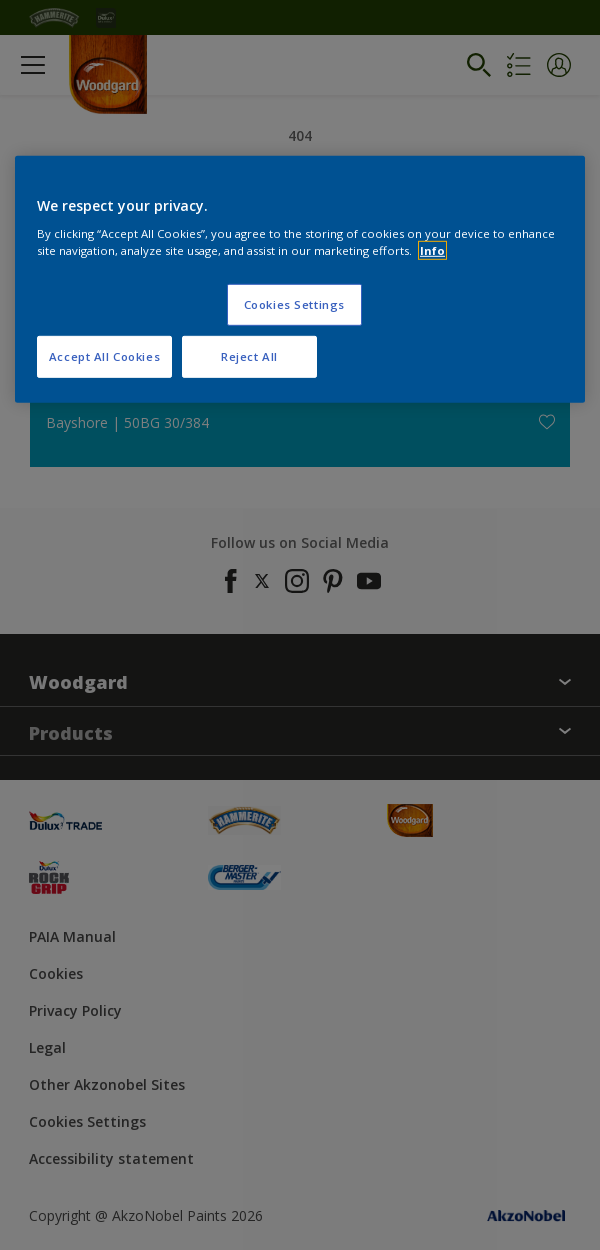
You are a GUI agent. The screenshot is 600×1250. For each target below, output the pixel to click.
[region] (300, 279)
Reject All (249, 356)
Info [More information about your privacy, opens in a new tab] (432, 250)
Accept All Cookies (104, 356)
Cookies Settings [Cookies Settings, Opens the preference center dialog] (294, 304)
